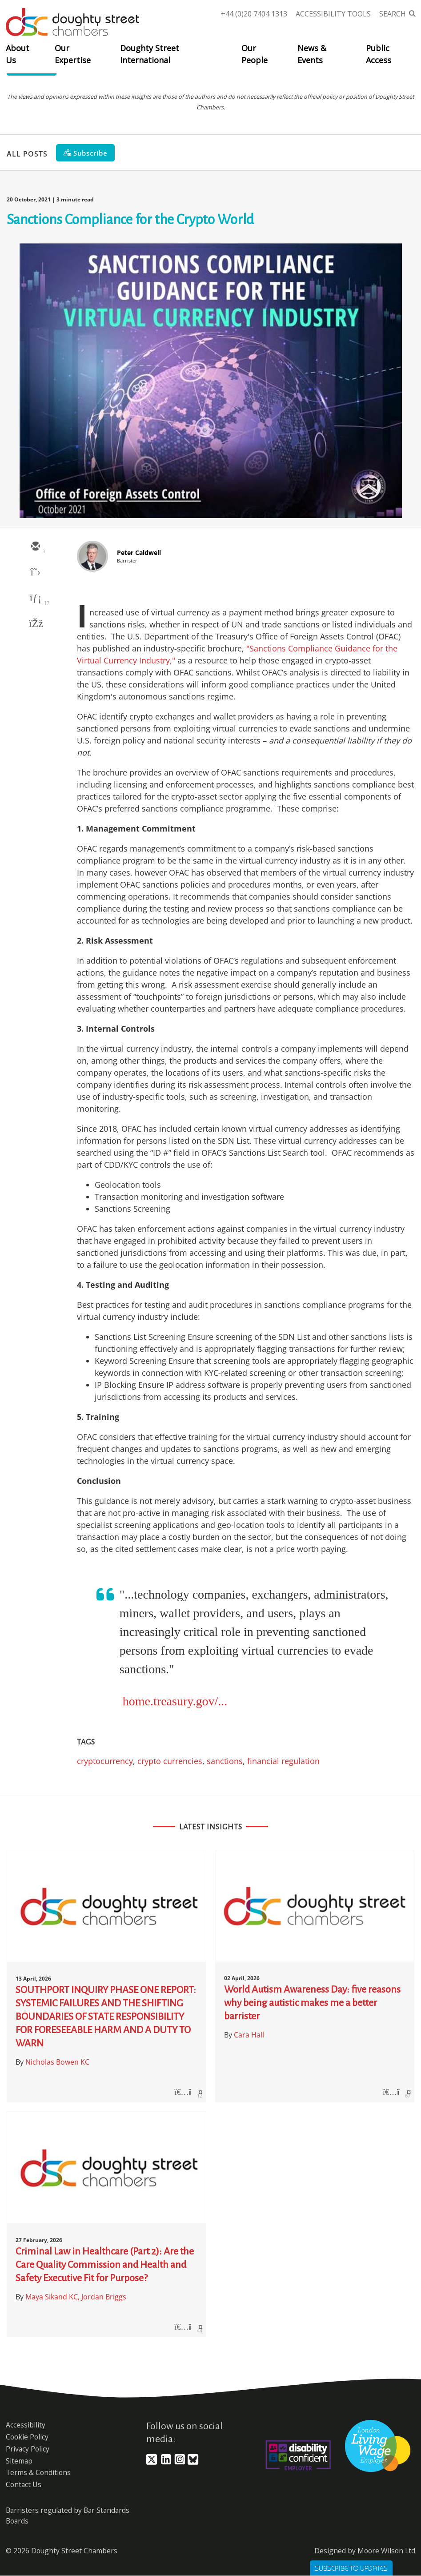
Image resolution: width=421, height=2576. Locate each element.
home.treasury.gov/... (175, 1701)
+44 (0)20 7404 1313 (254, 14)
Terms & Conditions (38, 2472)
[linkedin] (35, 598)
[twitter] (35, 573)
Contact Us (23, 2484)
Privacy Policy (27, 2449)
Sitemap (19, 2461)
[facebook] (35, 624)
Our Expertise (73, 54)
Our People (254, 54)
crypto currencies (169, 1761)
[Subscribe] (85, 152)
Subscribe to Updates (351, 2568)
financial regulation (283, 1761)
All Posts (27, 153)
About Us (17, 54)
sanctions (225, 1761)
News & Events (311, 54)
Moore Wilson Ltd (386, 2551)
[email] (35, 547)
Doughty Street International (149, 54)
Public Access (378, 54)
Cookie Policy (27, 2437)
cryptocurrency (105, 1761)
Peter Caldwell (139, 552)
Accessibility (25, 2425)
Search (392, 14)
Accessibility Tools (333, 14)
